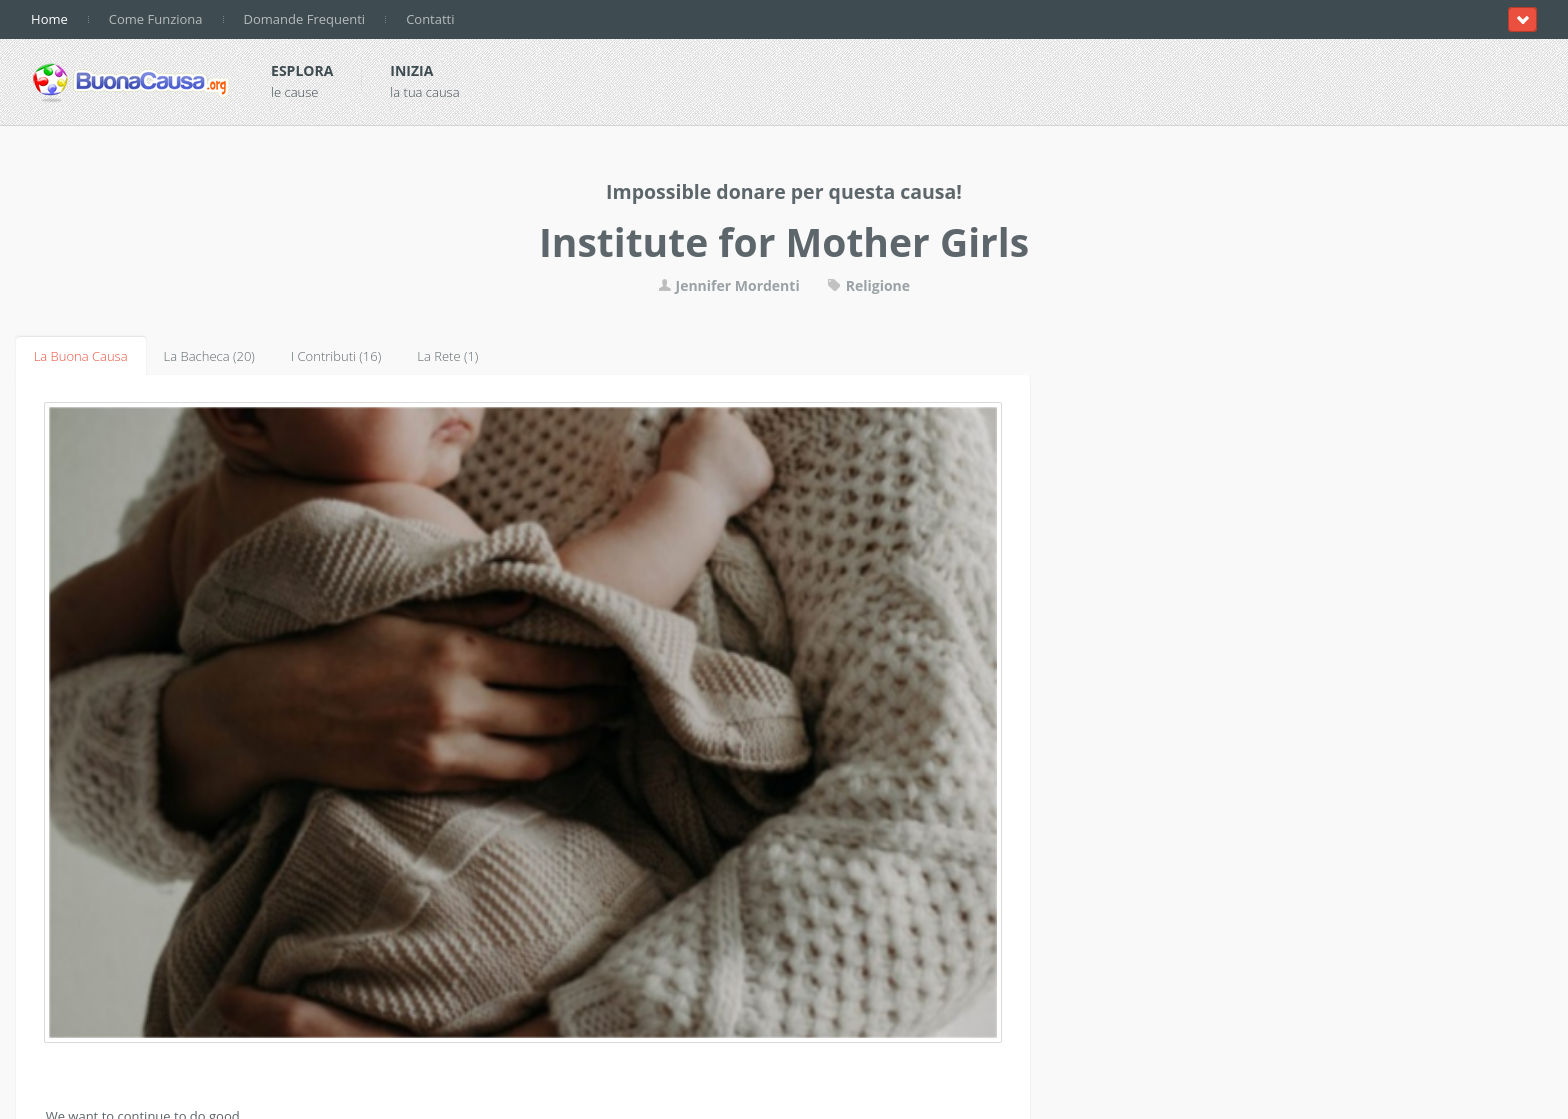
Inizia (411, 70)
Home (49, 19)
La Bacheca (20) (209, 356)
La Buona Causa (81, 356)
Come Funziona (156, 19)
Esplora (302, 70)
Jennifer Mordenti (729, 285)
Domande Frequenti (305, 19)
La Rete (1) (447, 356)
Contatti (430, 19)
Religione (868, 285)
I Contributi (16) (336, 356)
